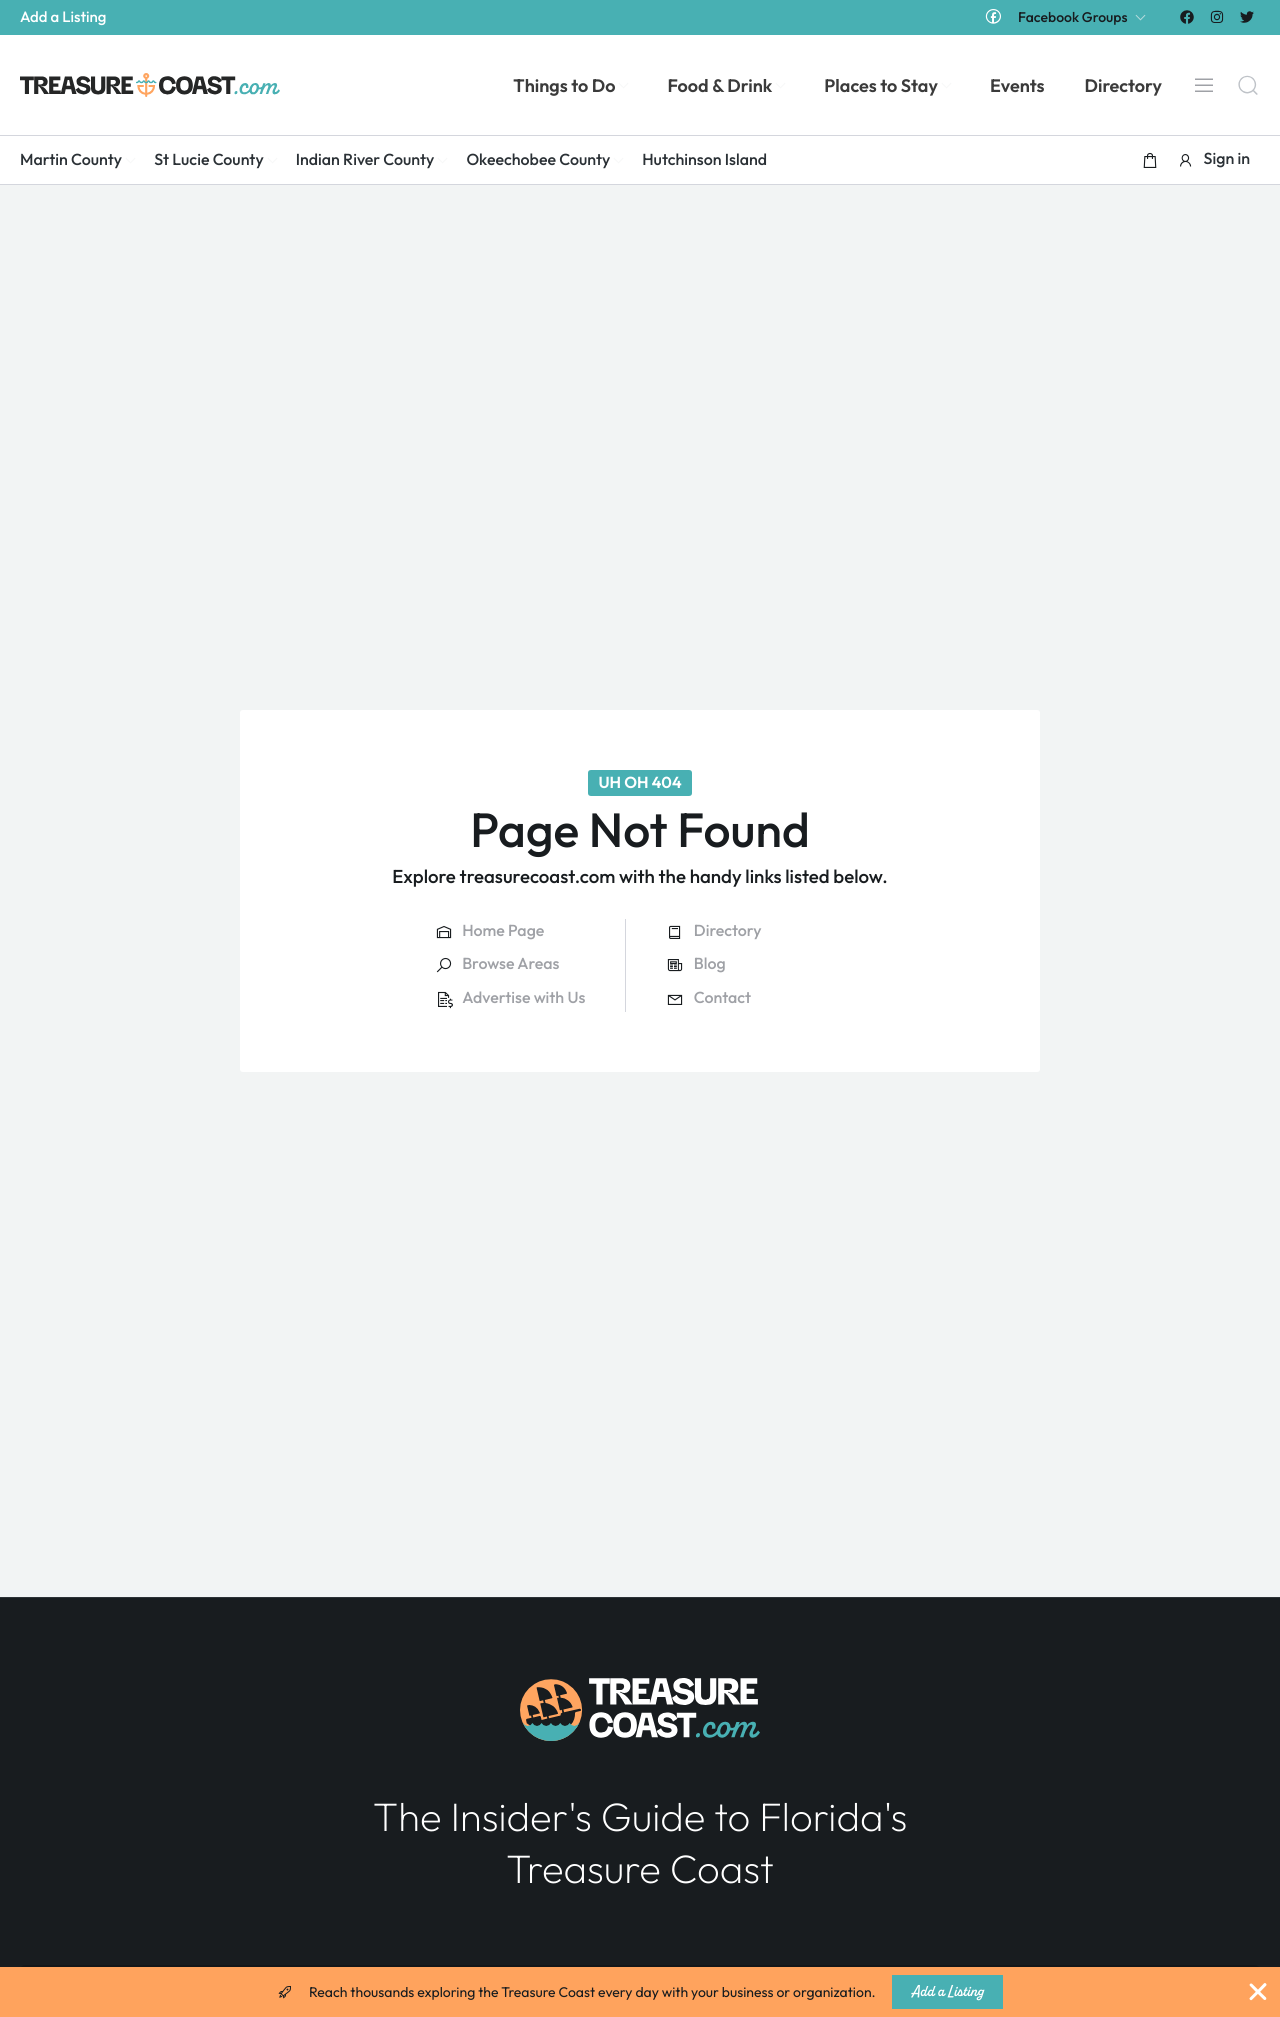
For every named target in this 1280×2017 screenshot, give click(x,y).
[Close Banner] (1258, 1992)
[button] (1150, 160)
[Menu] (1204, 85)
